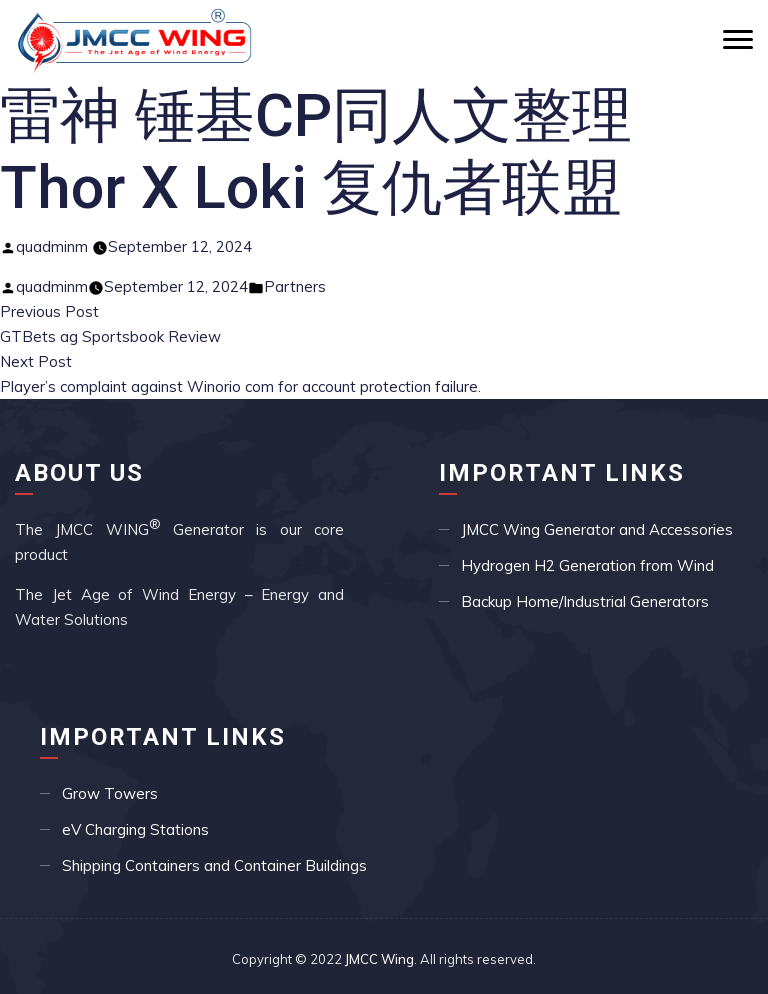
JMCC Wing (379, 959)
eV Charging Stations (135, 829)
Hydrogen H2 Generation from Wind (587, 565)
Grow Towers (110, 793)
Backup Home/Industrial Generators (585, 601)
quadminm (52, 246)
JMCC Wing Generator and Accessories (597, 529)
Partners (295, 286)
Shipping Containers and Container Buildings (214, 865)
